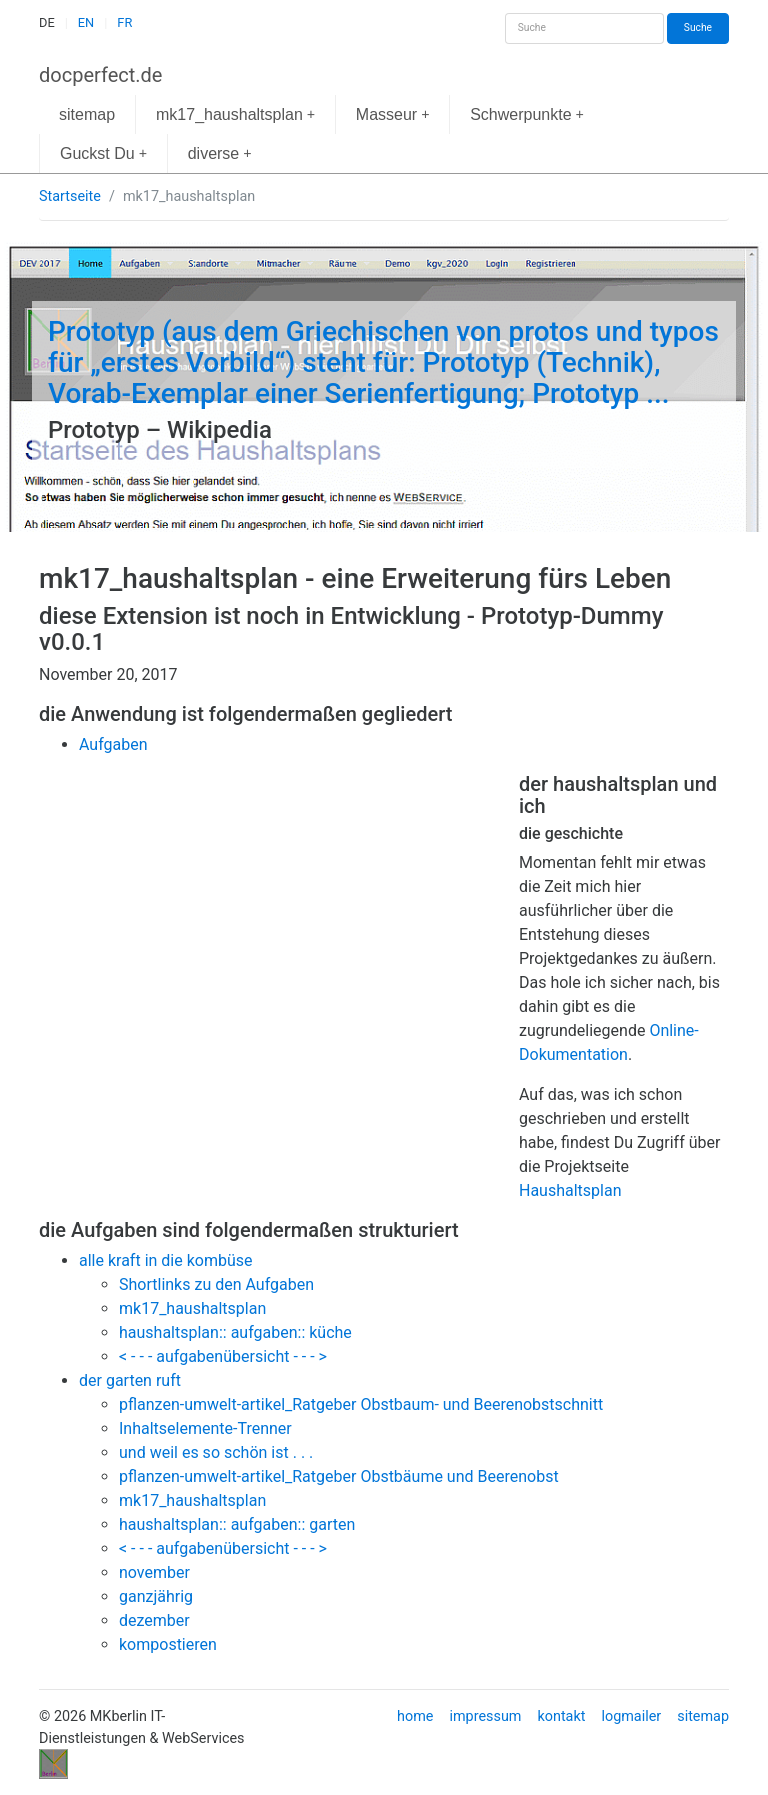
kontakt (561, 1716)
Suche (698, 27)
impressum (485, 1716)
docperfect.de (100, 75)
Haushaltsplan (570, 1190)
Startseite (70, 196)
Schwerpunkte (527, 114)
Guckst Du (103, 153)
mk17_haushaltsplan (235, 114)
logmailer (631, 1716)
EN (86, 22)
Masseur (393, 114)
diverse (220, 153)
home (415, 1716)
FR (124, 22)
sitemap (87, 114)
